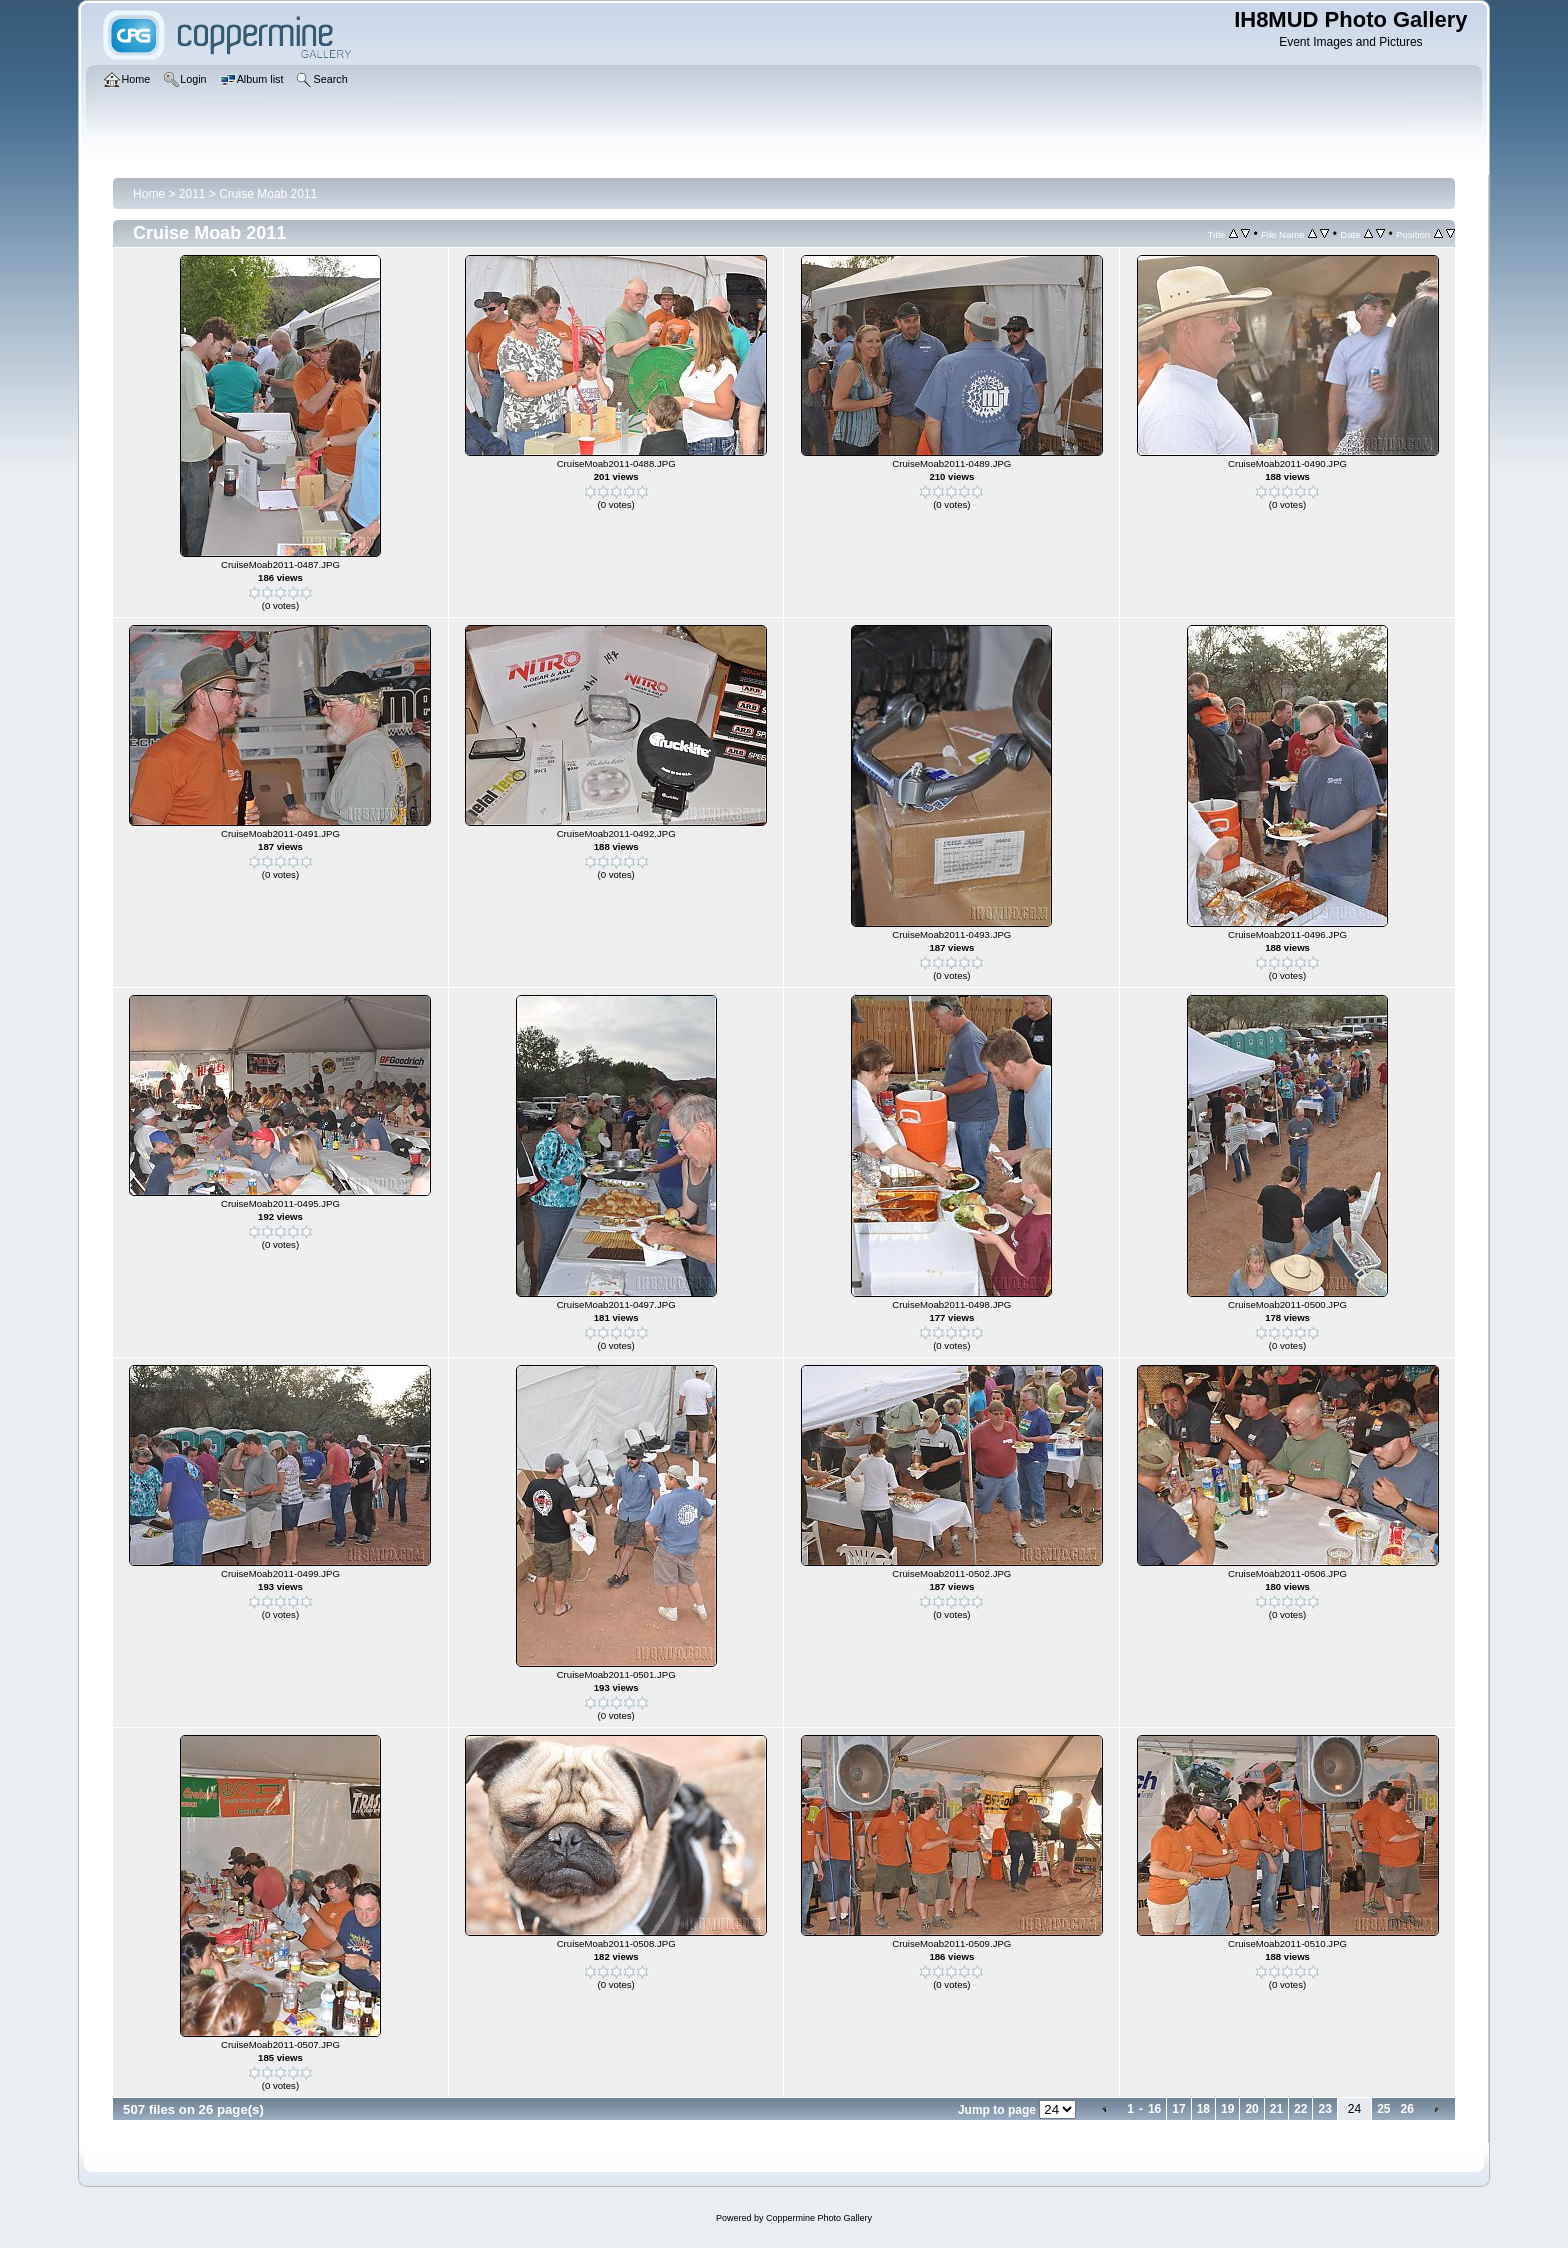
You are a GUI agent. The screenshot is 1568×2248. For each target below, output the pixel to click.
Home (149, 194)
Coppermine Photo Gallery (819, 2218)
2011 (192, 194)
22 (1300, 2109)
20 (1251, 2109)
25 (1383, 2109)
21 (1276, 2109)
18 (1203, 2109)
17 (1178, 2109)
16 (1154, 2109)
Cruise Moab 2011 (268, 194)
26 (1407, 2109)
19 (1227, 2109)
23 (1324, 2109)
